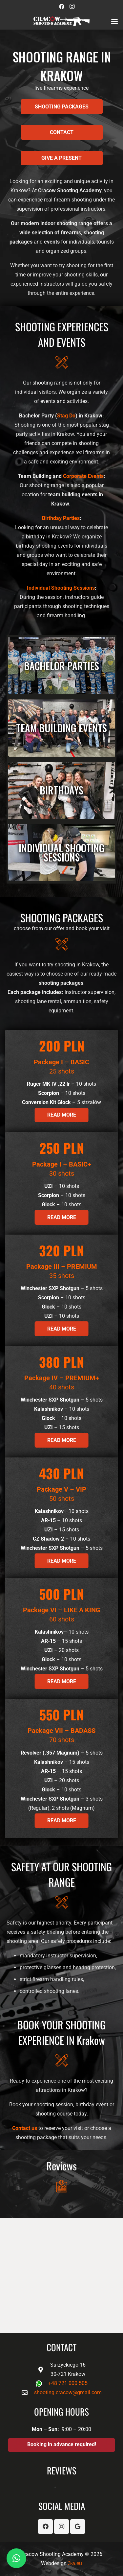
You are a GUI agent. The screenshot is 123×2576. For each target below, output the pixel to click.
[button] (114, 21)
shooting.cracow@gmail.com (68, 2392)
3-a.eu (75, 2563)
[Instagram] (72, 6)
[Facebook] (61, 6)
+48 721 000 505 (68, 2383)
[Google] (77, 2526)
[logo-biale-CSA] (61, 21)
